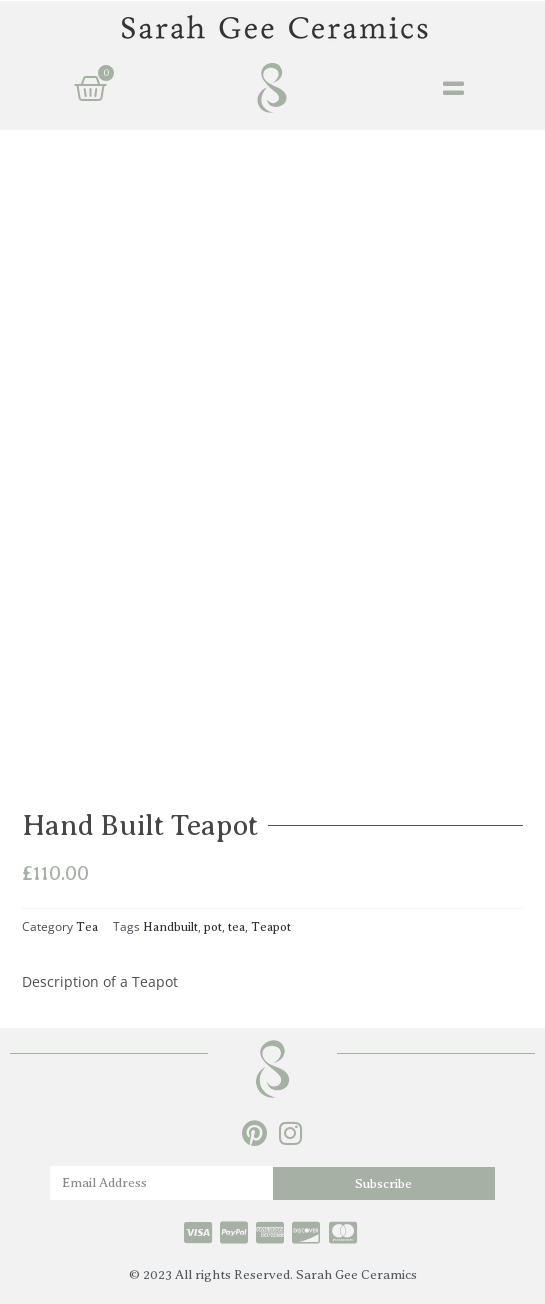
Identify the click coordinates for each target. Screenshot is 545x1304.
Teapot (271, 927)
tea (236, 927)
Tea (87, 927)
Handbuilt (170, 927)
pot (213, 927)
